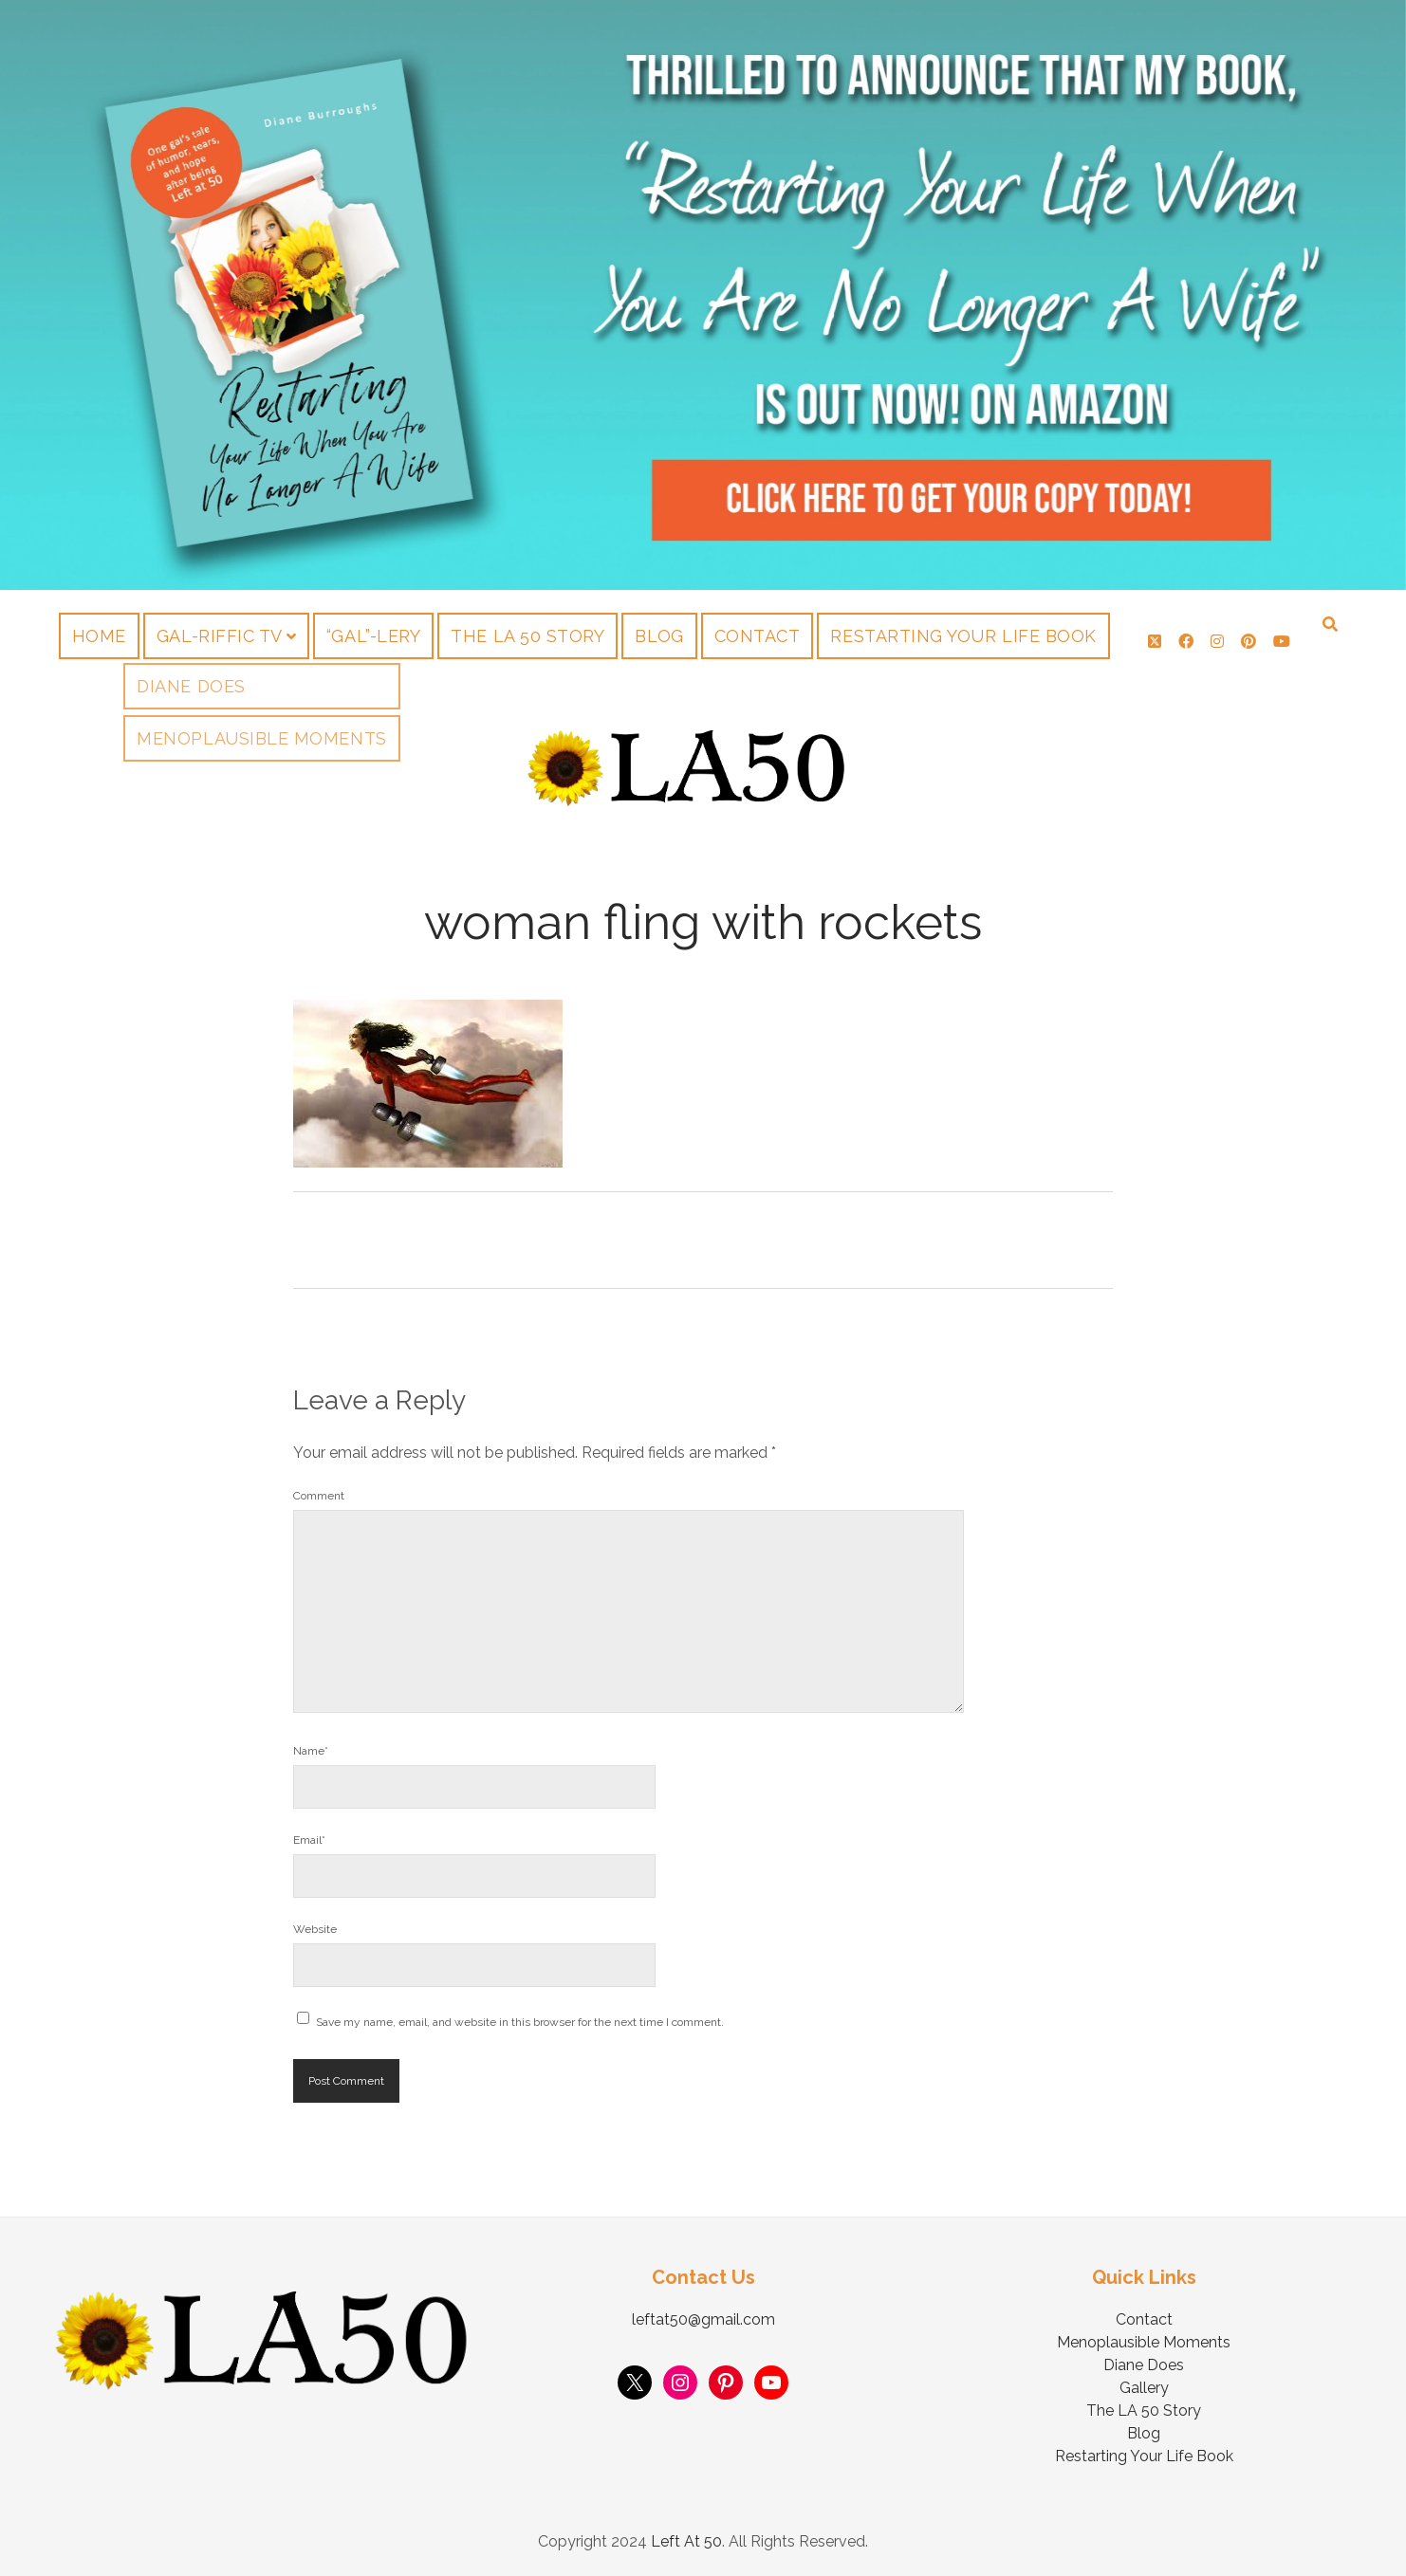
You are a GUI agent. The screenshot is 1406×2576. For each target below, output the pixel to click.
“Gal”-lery (373, 636)
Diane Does (1143, 2365)
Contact (757, 636)
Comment (318, 1495)
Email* (309, 1840)
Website (315, 1929)
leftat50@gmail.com (703, 2319)
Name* (310, 1750)
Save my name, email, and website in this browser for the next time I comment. (520, 2022)
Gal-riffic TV (220, 636)
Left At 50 (686, 2541)
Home (99, 636)
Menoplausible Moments (1143, 2342)
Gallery (1144, 2388)
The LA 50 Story (527, 636)
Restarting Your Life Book (963, 636)
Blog (659, 636)
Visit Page (703, 295)
